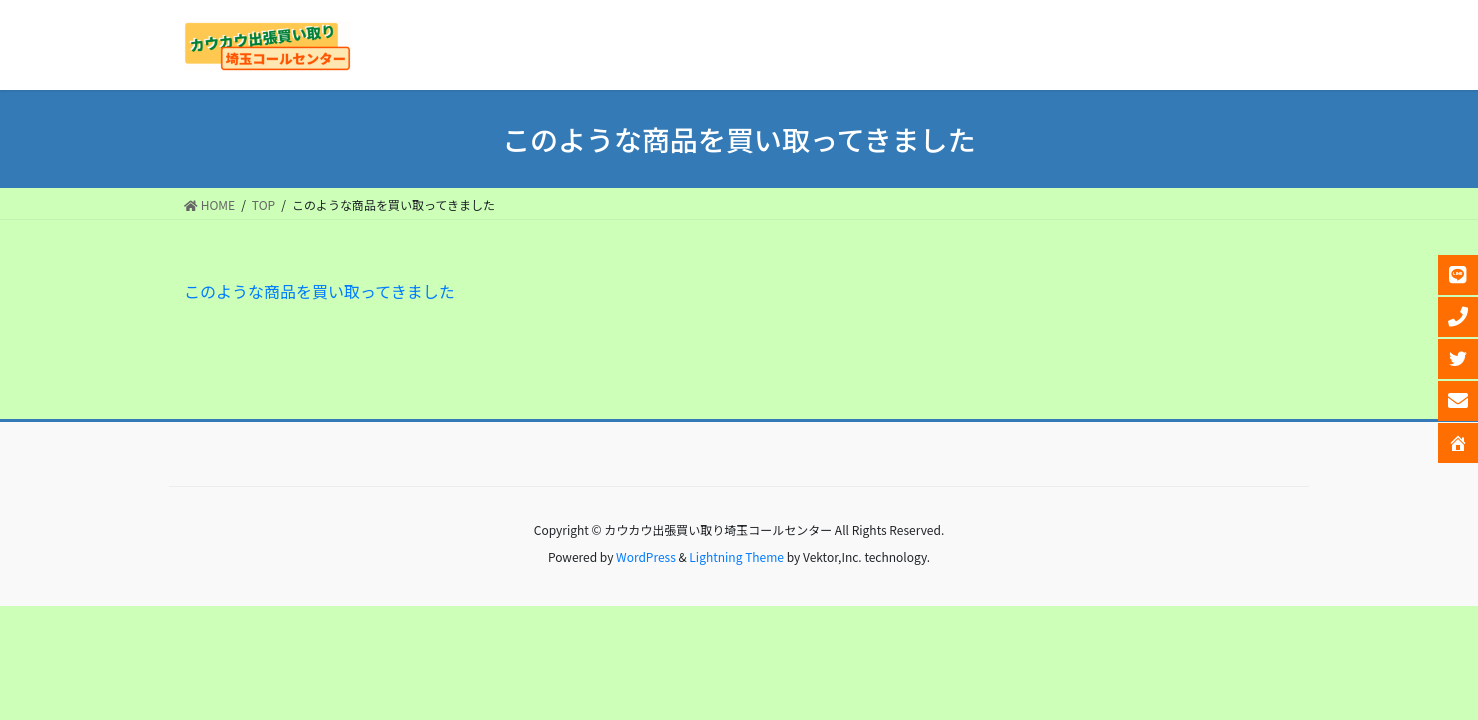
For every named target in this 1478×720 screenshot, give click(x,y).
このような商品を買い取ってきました (319, 291)
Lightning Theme (736, 556)
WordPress (646, 556)
